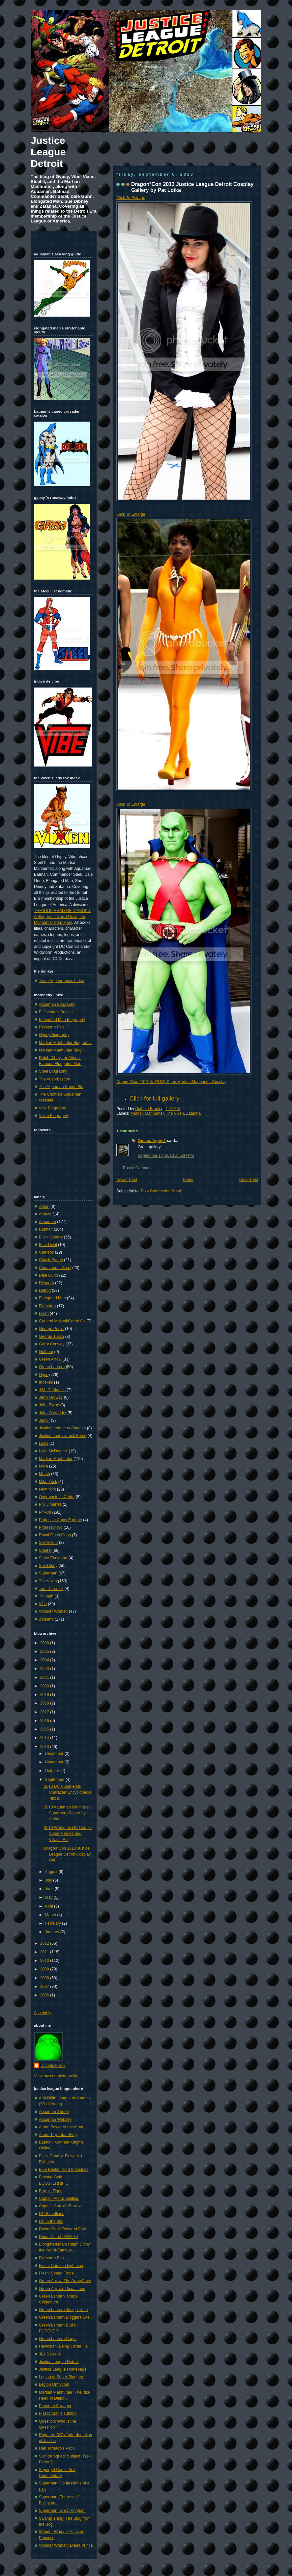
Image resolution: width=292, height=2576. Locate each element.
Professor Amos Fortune (60, 1520)
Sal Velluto (48, 1542)
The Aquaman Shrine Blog (62, 1086)
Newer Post (126, 1179)
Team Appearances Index (61, 980)
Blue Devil (48, 1244)
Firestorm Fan (51, 1027)
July (49, 1880)
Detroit (45, 1290)
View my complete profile (56, 2076)
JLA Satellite (50, 2354)
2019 (45, 1694)
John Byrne (49, 1405)
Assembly (42, 2013)
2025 (45, 1651)
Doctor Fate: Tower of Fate (62, 2229)
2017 (45, 1712)
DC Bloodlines (51, 2213)
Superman (48, 1573)
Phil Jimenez (50, 1504)
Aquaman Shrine (54, 2111)
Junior (44, 1420)
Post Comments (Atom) (161, 1191)
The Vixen (175, 1113)
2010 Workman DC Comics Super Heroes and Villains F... (68, 1833)
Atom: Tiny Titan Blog (58, 2134)
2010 (45, 1960)
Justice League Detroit (48, 152)
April (49, 1906)
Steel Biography (53, 1071)
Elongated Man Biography (62, 1019)
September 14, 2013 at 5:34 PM (166, 1155)
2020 (45, 1686)
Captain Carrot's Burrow (60, 2206)
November (54, 1762)
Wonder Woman (53, 1611)
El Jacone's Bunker (56, 1012)
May (49, 1897)
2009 (45, 1969)
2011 (45, 1952)
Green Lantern (52, 1367)
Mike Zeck (48, 1481)
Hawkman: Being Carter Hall (64, 2346)
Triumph (46, 1596)
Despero (46, 1283)
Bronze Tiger (50, 2191)
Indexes (46, 1382)
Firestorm (47, 1306)
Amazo (45, 1214)
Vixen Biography (53, 1115)
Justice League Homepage (62, 2369)
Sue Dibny (48, 1565)
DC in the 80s (51, 2221)
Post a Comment (138, 1168)
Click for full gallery (154, 1098)
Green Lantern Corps (57, 2338)
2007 (45, 1986)
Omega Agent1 (152, 1140)
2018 (45, 1703)
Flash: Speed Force (56, 2273)
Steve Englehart (53, 1558)
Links (43, 1443)
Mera (43, 1466)
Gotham (46, 1351)
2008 (45, 1978)
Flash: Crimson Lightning (61, 2265)
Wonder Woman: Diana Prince (66, 2545)
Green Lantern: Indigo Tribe (63, 2309)
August (51, 1871)
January (52, 1932)
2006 (45, 1995)
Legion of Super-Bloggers (61, 2377)
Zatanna (193, 1113)
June (50, 1888)
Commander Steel (55, 1267)
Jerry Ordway (51, 1397)
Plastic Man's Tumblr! (58, 2413)
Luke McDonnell (53, 1451)
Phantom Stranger (55, 2406)
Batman (46, 1229)
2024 (45, 1660)
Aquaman (47, 1221)
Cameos (46, 1252)
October (52, 1770)
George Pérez (51, 1328)
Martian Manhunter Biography (65, 1042)
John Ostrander (53, 1413)
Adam (44, 1206)
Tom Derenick (51, 1588)
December (54, 1753)
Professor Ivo (51, 1527)
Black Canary (51, 1237)
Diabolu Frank (148, 1108)
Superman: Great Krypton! (62, 2510)
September (55, 1779)
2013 (45, 1746)
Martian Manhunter (147, 1113)
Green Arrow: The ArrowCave (65, 2280)
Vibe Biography (52, 1108)
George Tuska (51, 1336)
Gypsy (44, 1374)
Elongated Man (52, 1298)
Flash (44, 1313)
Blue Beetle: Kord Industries (64, 2169)
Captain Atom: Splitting (59, 2198)
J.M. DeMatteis (52, 1390)
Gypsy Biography (54, 1034)
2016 (45, 1720)
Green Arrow (50, 1359)
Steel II (45, 1550)
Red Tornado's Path (56, 2448)
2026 (45, 1643)
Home (188, 1179)
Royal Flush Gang (55, 1535)
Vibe (43, 1603)
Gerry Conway (52, 1344)
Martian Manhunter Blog (60, 1050)
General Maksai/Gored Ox (62, 1321)
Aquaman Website (55, 2119)
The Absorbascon (54, 1079)
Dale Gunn (48, 1275)
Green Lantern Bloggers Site (64, 2317)
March (51, 1914)
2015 (45, 1729)
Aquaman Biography (57, 1004)
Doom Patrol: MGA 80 (58, 2236)
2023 (45, 1668)
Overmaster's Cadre (56, 1497)
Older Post (248, 1179)
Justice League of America (62, 1428)
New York (47, 1489)
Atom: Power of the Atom (61, 2127)
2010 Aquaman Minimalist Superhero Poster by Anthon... (67, 1813)
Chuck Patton (51, 1260)
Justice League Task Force (62, 1435)
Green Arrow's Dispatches (62, 2288)
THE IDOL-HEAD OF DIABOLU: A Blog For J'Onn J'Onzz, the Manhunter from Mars (62, 916)
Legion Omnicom (54, 2384)
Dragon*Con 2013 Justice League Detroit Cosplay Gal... (67, 1854)
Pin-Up (45, 1512)
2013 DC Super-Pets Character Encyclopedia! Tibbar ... (68, 1792)
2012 (45, 1943)
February (53, 1923)
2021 (45, 1677)
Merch (44, 1473)
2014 (45, 1737)
